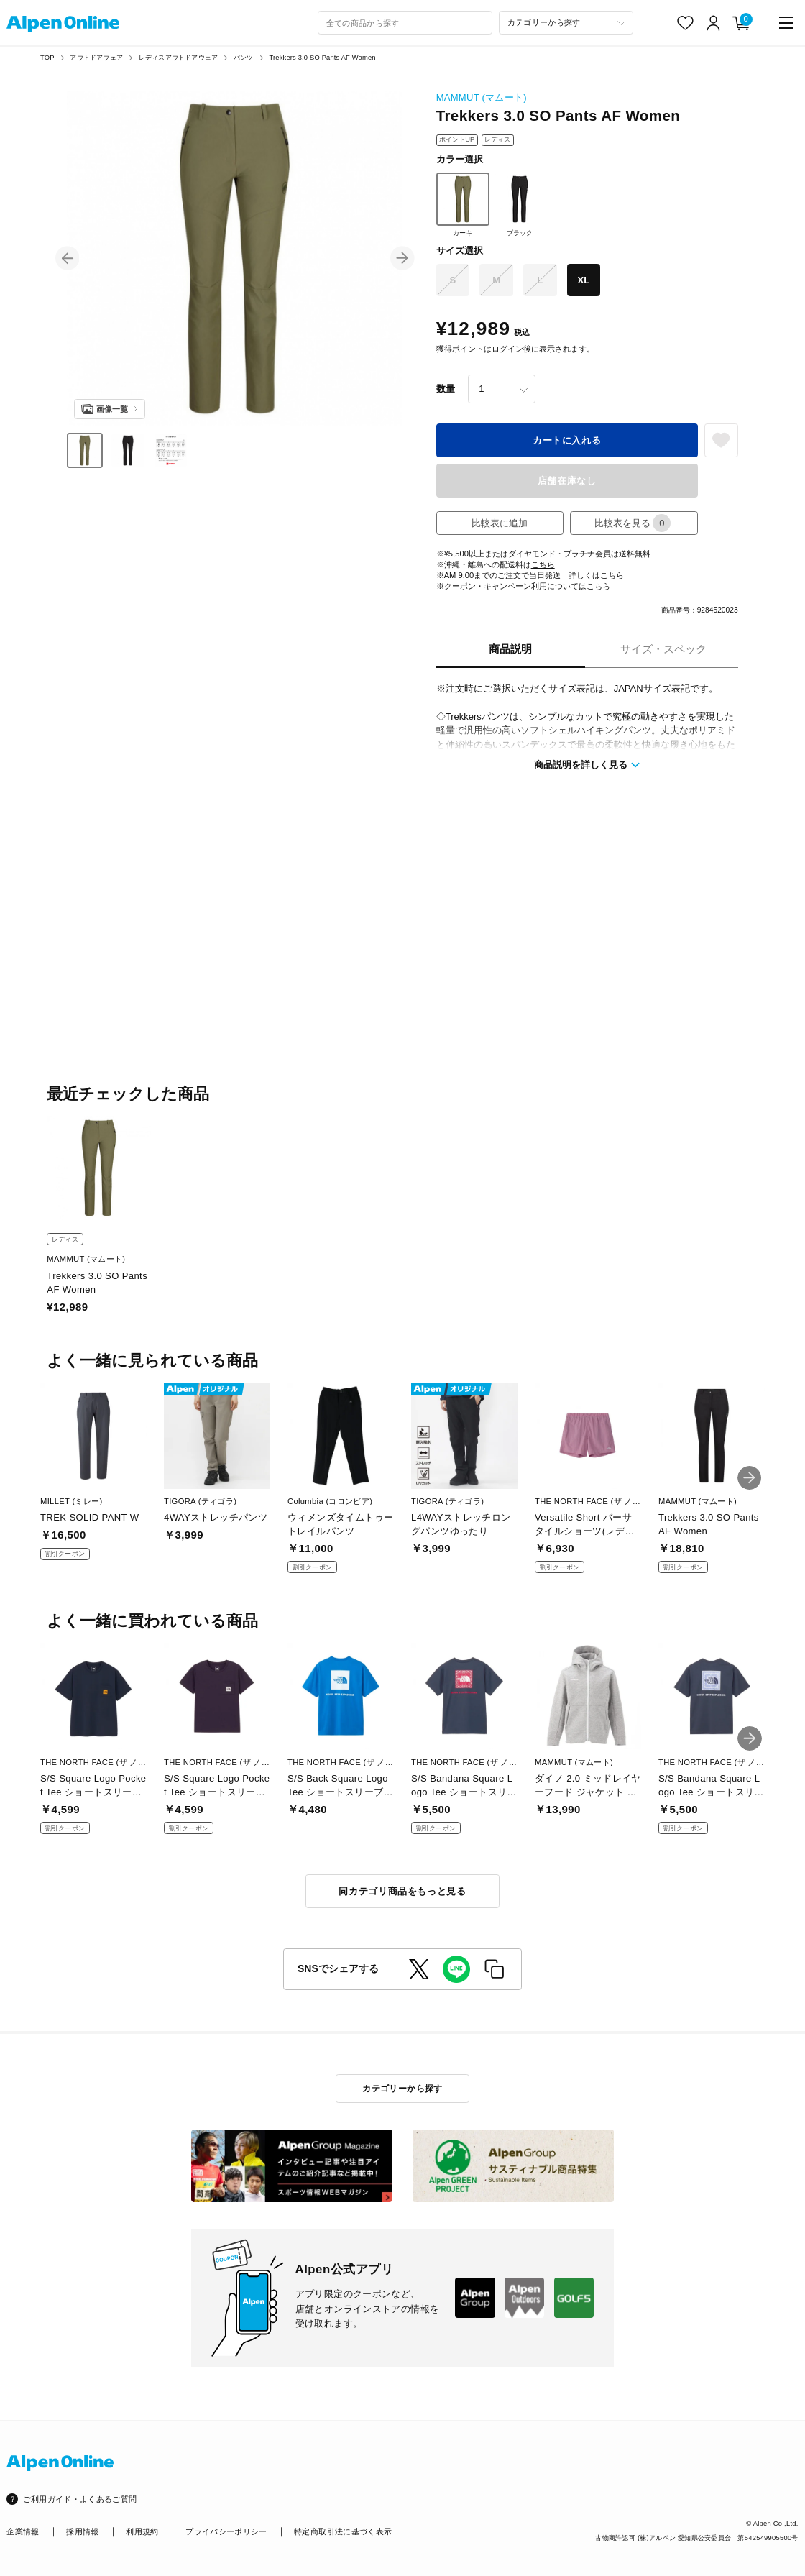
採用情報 (82, 2531)
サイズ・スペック (663, 649)
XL (584, 280)
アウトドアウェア (96, 57)
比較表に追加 (500, 523)
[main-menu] (786, 23)
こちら (543, 564)
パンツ (244, 57)
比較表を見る (632, 523)
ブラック (519, 205)
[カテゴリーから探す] (566, 23)
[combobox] (405, 23)
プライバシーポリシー (226, 2531)
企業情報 (22, 2531)
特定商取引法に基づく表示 (343, 2531)
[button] (67, 258)
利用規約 (142, 2531)
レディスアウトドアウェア (178, 57)
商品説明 (510, 649)
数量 (445, 388)
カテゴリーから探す (402, 2089)
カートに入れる (567, 440)
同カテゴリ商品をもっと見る (402, 1891)
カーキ (462, 205)
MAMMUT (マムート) (481, 97)
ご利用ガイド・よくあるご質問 (80, 2499)
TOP (47, 57)
